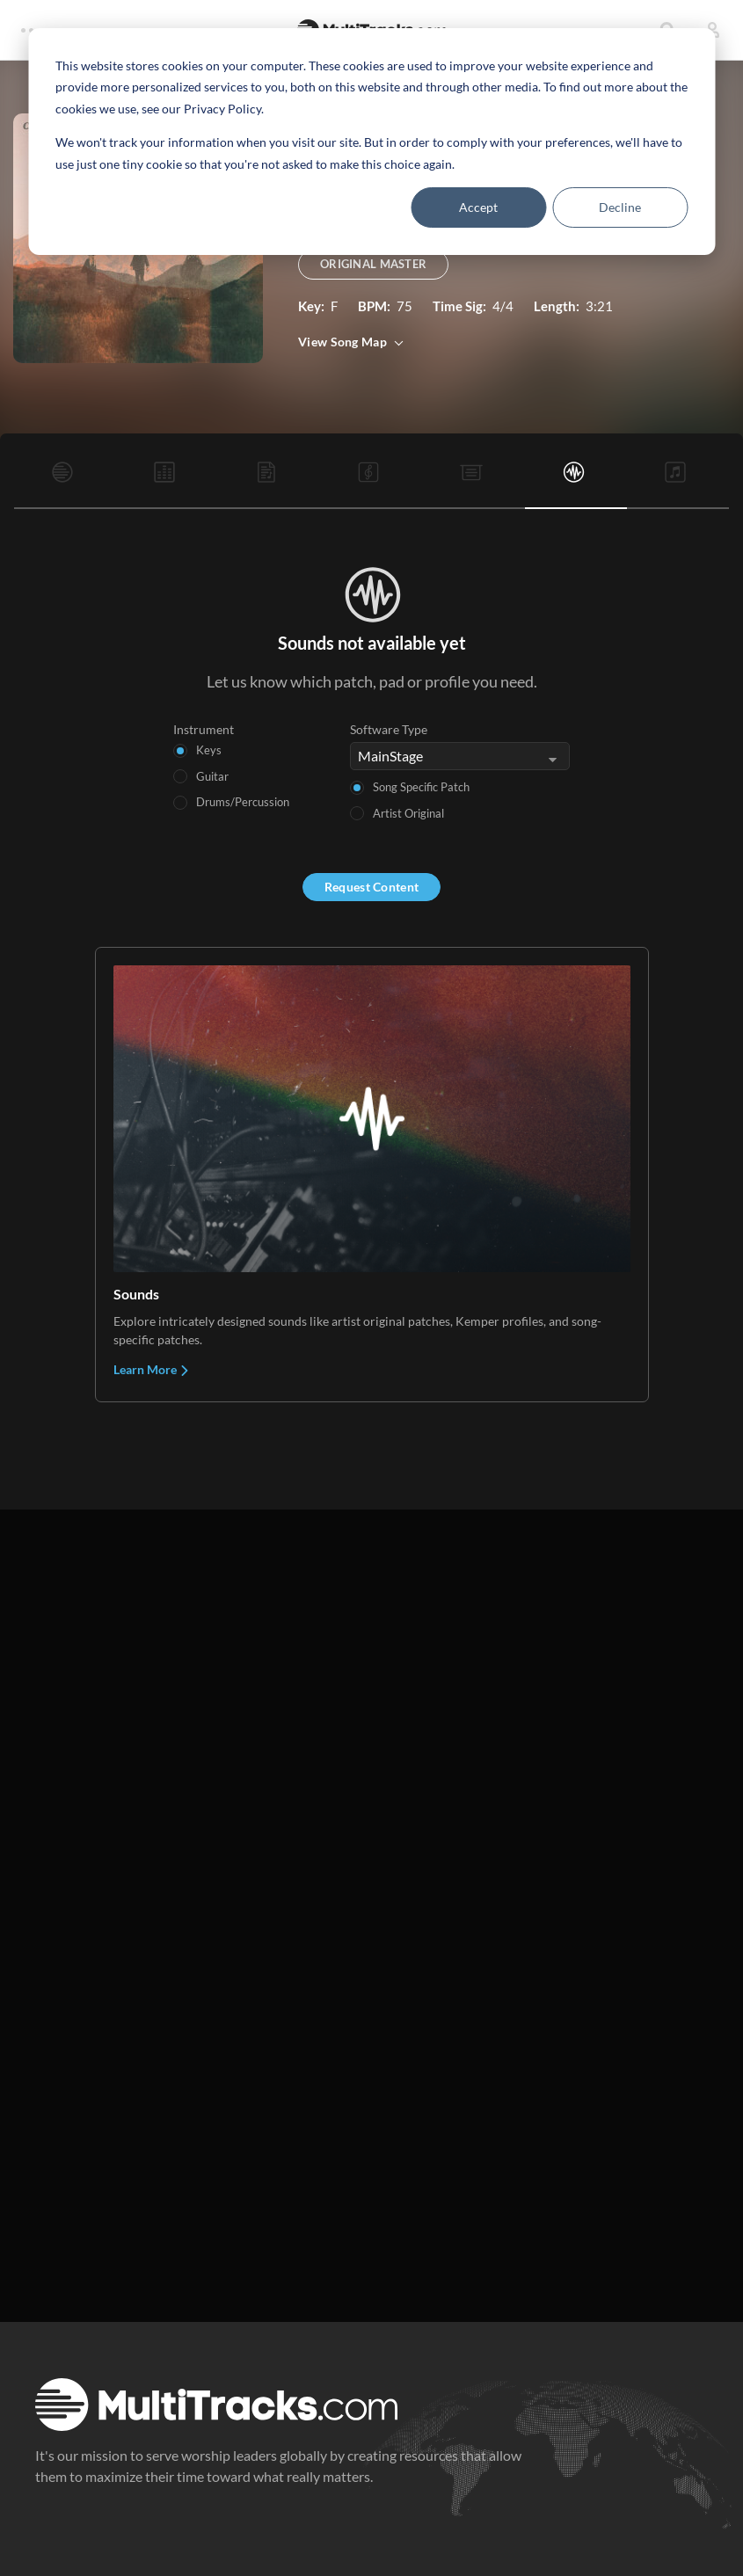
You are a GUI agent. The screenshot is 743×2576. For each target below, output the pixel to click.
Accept (478, 207)
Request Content (371, 886)
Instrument (203, 729)
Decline (620, 207)
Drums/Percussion (242, 802)
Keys (209, 750)
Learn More (151, 1369)
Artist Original (408, 813)
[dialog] (371, 141)
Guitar (212, 776)
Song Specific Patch (421, 787)
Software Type (388, 729)
